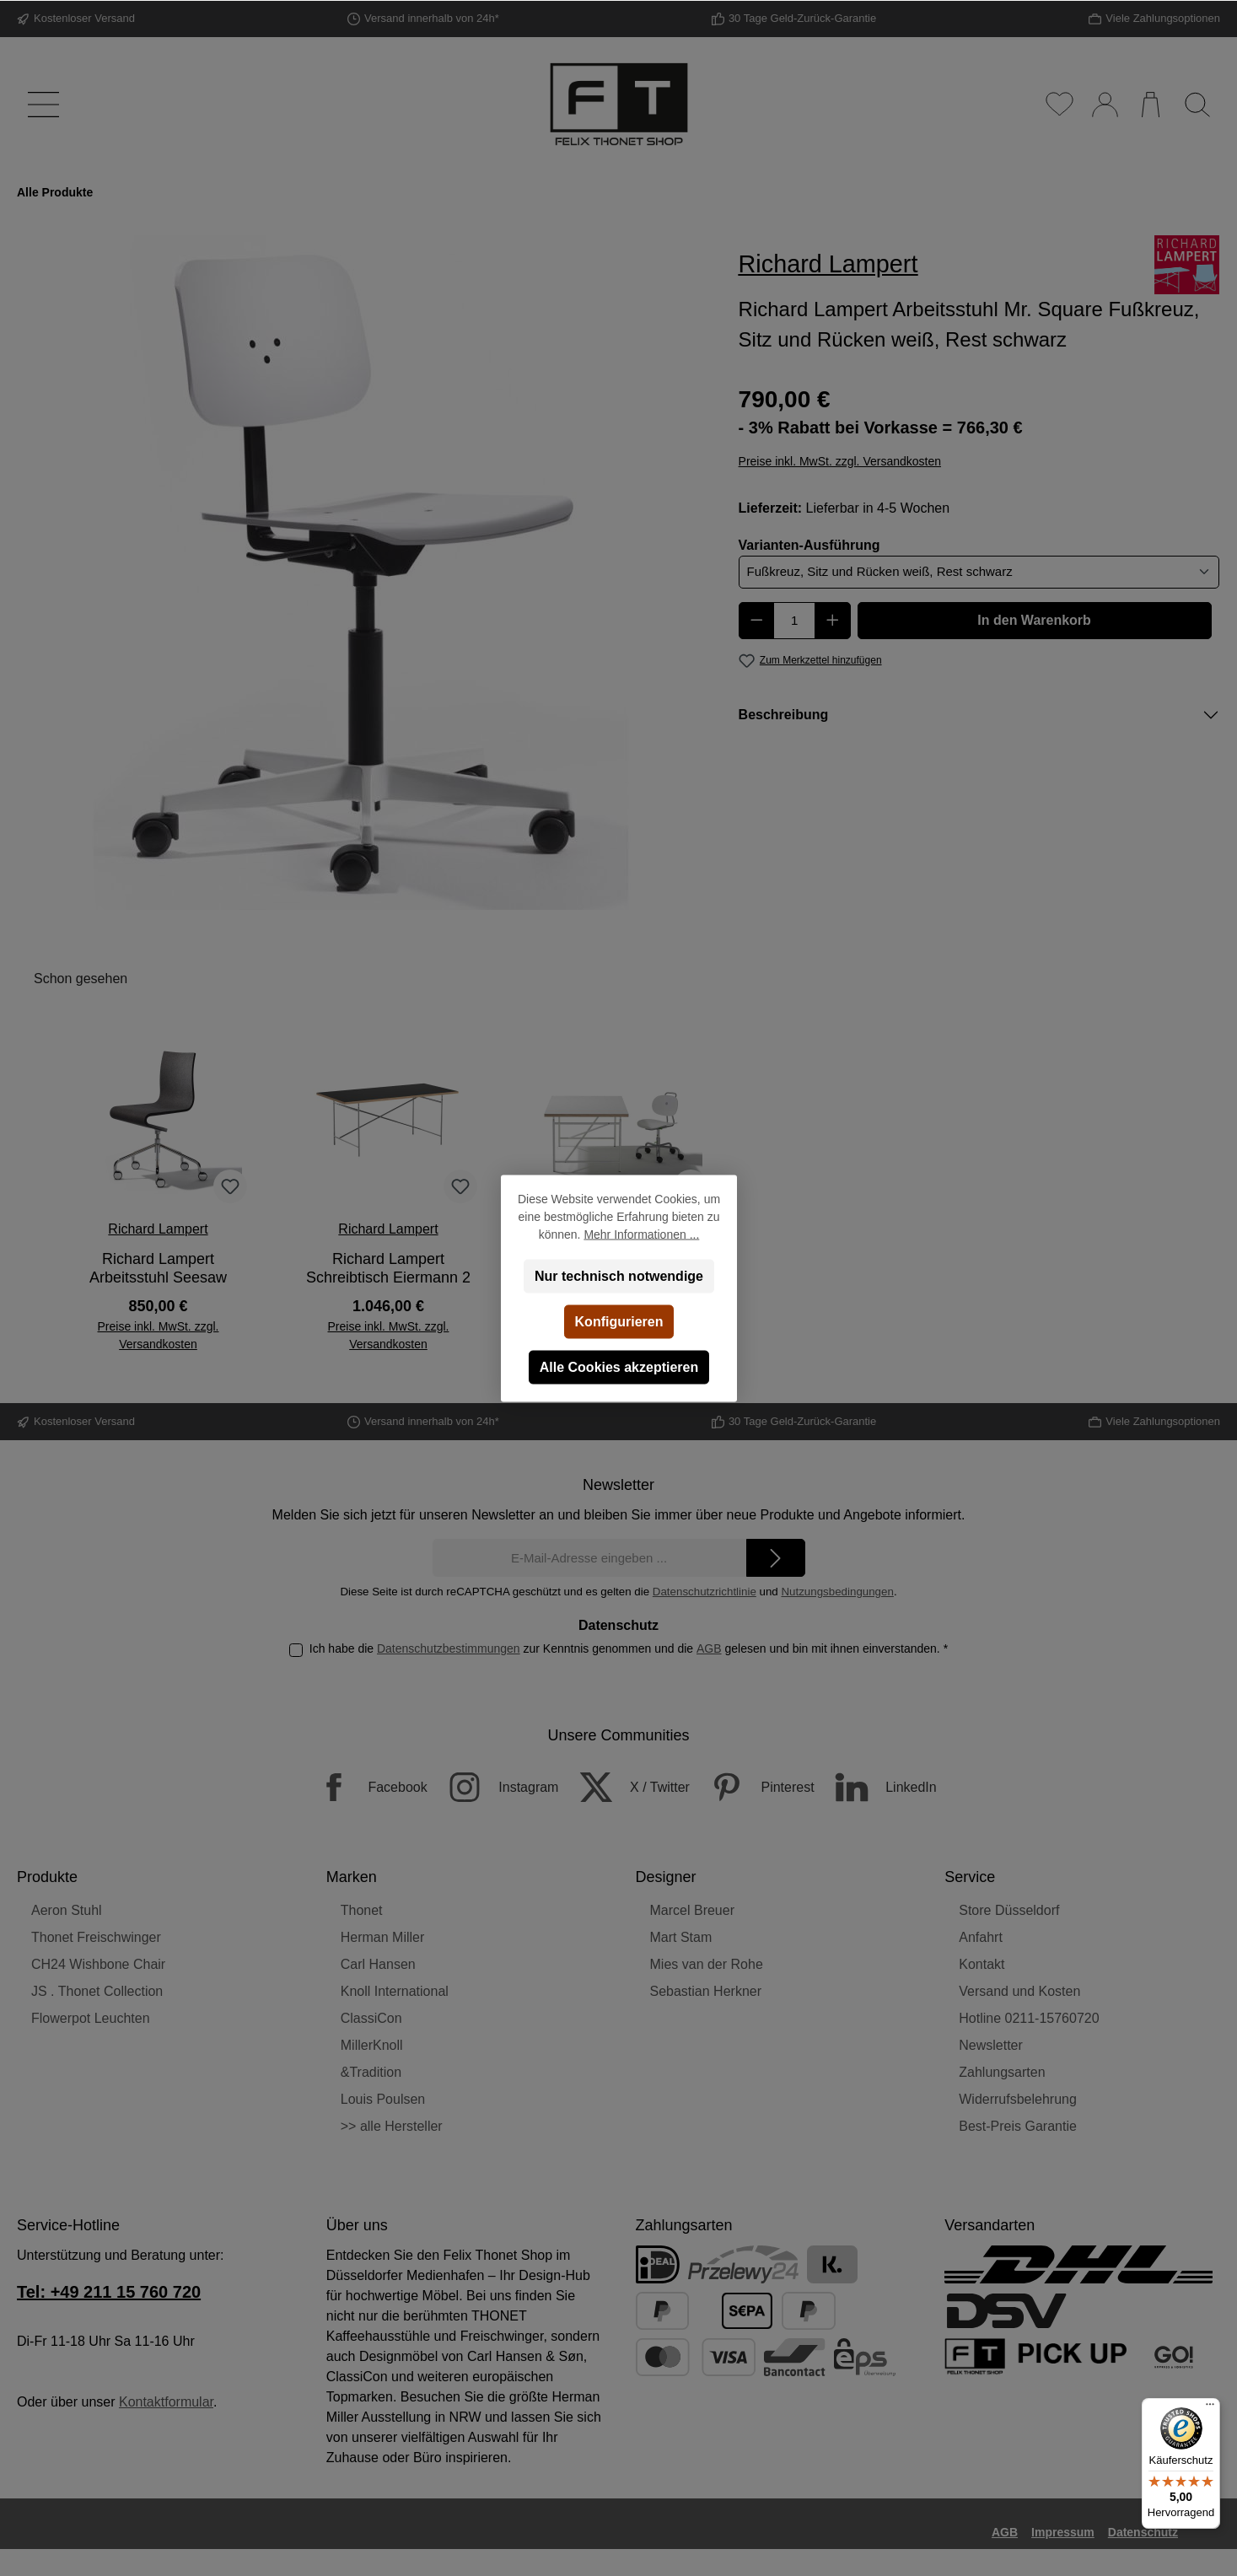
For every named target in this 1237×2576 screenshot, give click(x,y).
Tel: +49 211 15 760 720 (109, 2292)
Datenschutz (1143, 2532)
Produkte (47, 1877)
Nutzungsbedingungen (837, 1591)
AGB (709, 1648)
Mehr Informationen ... (641, 1233)
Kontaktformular (166, 2402)
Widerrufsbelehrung (1018, 2099)
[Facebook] (363, 1787)
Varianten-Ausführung (809, 543)
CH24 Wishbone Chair (98, 1964)
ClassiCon (371, 2018)
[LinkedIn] (877, 1787)
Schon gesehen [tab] (80, 978)
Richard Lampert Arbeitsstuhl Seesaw (158, 1268)
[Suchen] (1197, 104)
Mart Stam (681, 1937)
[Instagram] (494, 1787)
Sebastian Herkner (706, 1991)
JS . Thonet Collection (97, 1991)
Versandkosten (642, 2566)
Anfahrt (981, 1937)
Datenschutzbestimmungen (448, 1648)
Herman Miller (383, 1937)
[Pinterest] (753, 1787)
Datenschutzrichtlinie (704, 1591)
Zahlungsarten (1002, 2072)
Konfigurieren (618, 1321)
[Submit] (775, 1558)
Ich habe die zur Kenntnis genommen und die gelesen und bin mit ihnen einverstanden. (628, 1648)
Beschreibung (784, 714)
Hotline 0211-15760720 (1029, 2018)
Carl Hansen (378, 1964)
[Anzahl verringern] (757, 620)
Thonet (362, 1910)
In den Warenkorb (1034, 620)
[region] (361, 572)
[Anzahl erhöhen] (833, 620)
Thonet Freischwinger (96, 1937)
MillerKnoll (372, 2045)
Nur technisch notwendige (618, 1275)
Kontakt (981, 1964)
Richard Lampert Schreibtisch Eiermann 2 (388, 1268)
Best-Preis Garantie (1018, 2126)
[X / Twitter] (626, 1787)
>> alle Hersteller (392, 2126)
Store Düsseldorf (1009, 1910)
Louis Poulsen (383, 2099)
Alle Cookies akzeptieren (618, 1366)
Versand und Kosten (1019, 1991)
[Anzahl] (794, 620)
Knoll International (395, 1991)
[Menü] (40, 104)
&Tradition (371, 2072)
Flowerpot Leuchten (90, 2018)
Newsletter (991, 2045)
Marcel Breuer (692, 1910)
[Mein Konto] (1104, 104)
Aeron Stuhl (66, 1910)
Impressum (1062, 2532)
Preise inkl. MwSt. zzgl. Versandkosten (840, 461)
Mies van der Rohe (706, 1964)
